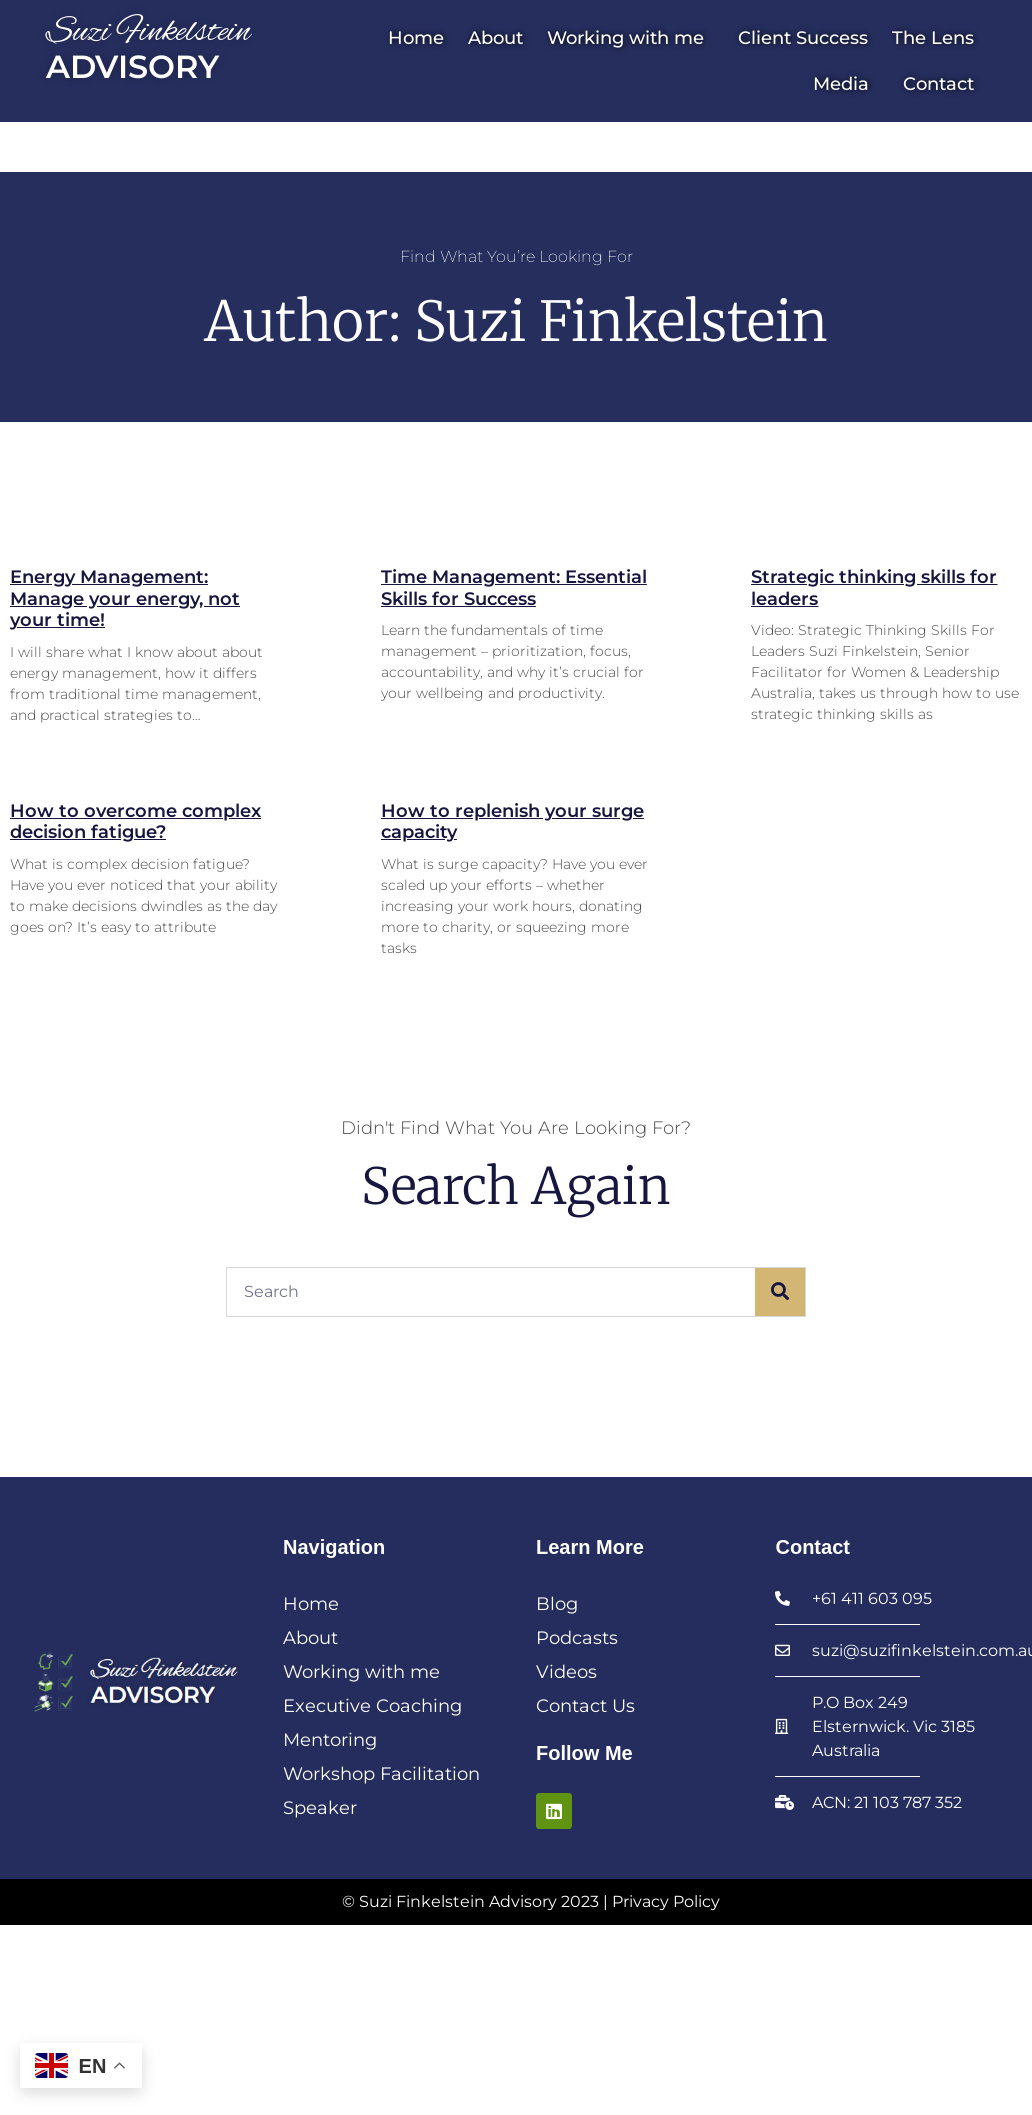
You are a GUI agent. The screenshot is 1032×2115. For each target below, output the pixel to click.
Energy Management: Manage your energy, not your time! (125, 598)
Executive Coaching (372, 1706)
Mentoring (330, 1740)
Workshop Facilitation (381, 1774)
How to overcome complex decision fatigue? (135, 822)
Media (846, 84)
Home (416, 38)
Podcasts (577, 1638)
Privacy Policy (666, 1901)
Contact (938, 84)
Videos (566, 1672)
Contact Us (585, 1706)
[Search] (780, 1292)
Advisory (132, 66)
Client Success (803, 38)
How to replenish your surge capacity (512, 822)
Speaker (320, 1808)
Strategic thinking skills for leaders (874, 588)
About (495, 38)
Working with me (630, 38)
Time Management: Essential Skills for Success (514, 588)
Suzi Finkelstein (148, 32)
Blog (557, 1604)
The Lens (933, 38)
